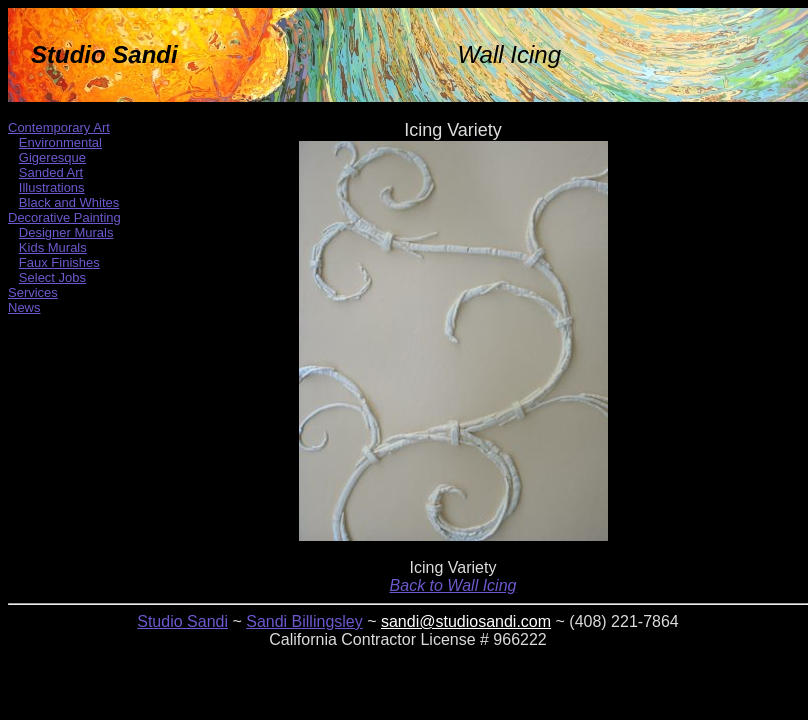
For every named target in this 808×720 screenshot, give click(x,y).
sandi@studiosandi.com (466, 621)
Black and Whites (69, 202)
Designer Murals (66, 232)
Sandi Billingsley (304, 621)
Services (33, 292)
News (24, 307)
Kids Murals (53, 247)
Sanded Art (51, 172)
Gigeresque (52, 157)
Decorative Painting (64, 217)
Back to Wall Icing (453, 585)
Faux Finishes (59, 262)
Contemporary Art (59, 127)
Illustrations (52, 187)
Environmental (60, 142)
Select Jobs (52, 277)
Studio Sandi (182, 621)
